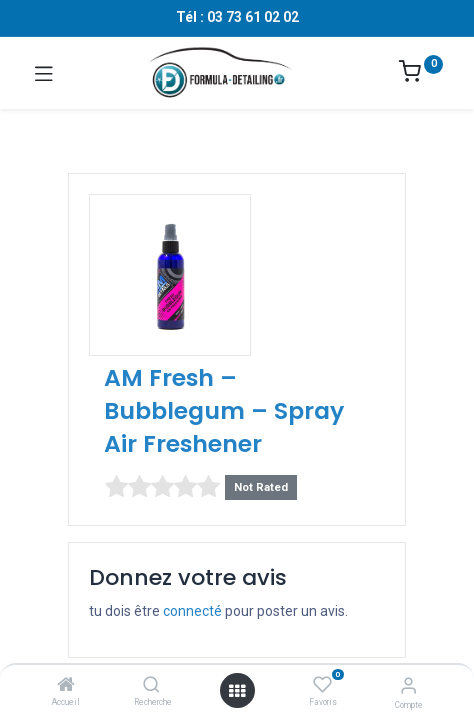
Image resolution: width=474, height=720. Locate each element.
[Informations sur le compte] (408, 685)
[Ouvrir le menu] (237, 691)
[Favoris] (322, 685)
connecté (192, 611)
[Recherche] (151, 686)
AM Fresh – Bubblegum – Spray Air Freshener (224, 410)
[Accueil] (66, 686)
